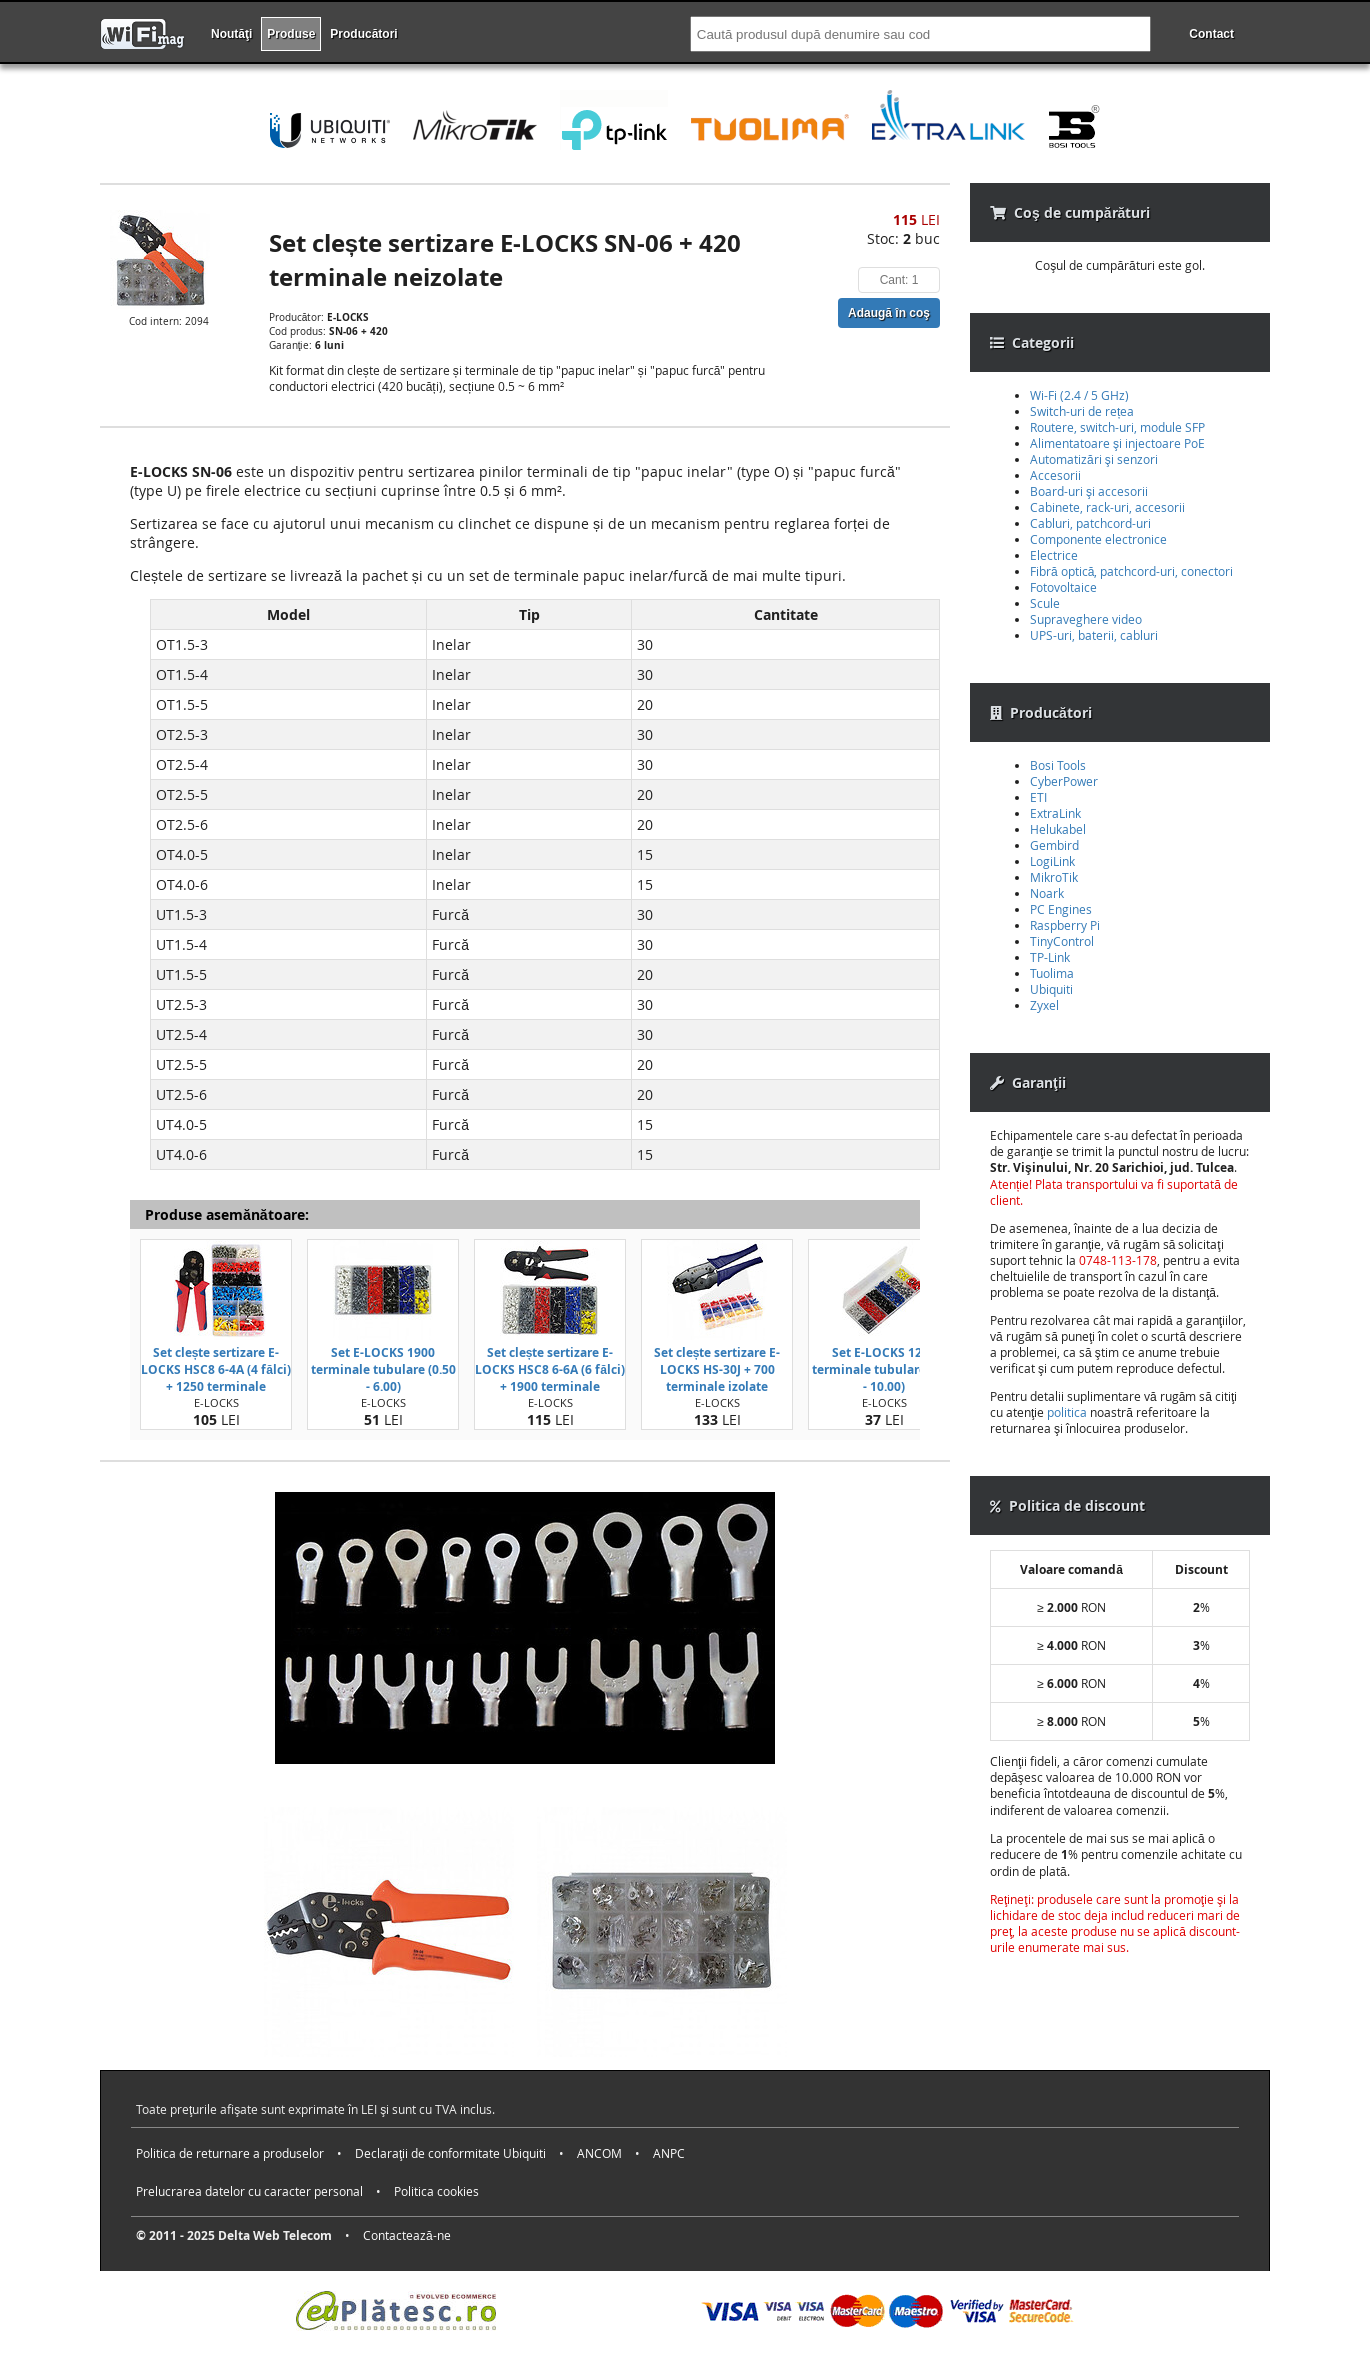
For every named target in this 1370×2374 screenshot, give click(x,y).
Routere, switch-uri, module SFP (1117, 427)
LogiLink (1052, 861)
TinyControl (1062, 941)
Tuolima (1052, 973)
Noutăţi (231, 34)
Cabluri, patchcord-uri (1090, 523)
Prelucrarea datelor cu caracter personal (249, 2191)
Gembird (1054, 845)
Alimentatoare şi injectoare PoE (1117, 443)
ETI (1038, 797)
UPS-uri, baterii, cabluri (1094, 635)
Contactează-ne (407, 2235)
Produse (291, 34)
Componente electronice (1098, 539)
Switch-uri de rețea (1082, 411)
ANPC (669, 2153)
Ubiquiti (1051, 989)
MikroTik (1054, 877)
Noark (1047, 893)
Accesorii (1055, 475)
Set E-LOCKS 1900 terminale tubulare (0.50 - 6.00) (383, 1369)
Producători (363, 34)
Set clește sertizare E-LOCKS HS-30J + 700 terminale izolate (717, 1369)
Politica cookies (436, 2191)
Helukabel (1058, 829)
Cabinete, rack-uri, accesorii (1107, 507)
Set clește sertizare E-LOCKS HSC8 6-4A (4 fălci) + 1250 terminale (216, 1369)
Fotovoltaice (1063, 587)
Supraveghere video (1086, 619)
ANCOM (599, 2153)
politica (1067, 1412)
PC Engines (1061, 909)
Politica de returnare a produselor (230, 2153)
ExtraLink (1055, 813)
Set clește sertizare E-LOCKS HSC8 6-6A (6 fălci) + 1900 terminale (550, 1369)
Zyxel (1044, 1005)
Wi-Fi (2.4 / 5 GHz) (1079, 395)
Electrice (1054, 555)
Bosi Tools (1058, 765)
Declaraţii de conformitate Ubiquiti (450, 2153)
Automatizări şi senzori (1094, 459)
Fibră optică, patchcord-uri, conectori (1131, 571)
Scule (1045, 603)
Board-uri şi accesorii (1089, 491)
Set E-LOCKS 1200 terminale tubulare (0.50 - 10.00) (884, 1369)
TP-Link (1050, 957)
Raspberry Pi (1065, 925)
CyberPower (1064, 781)
